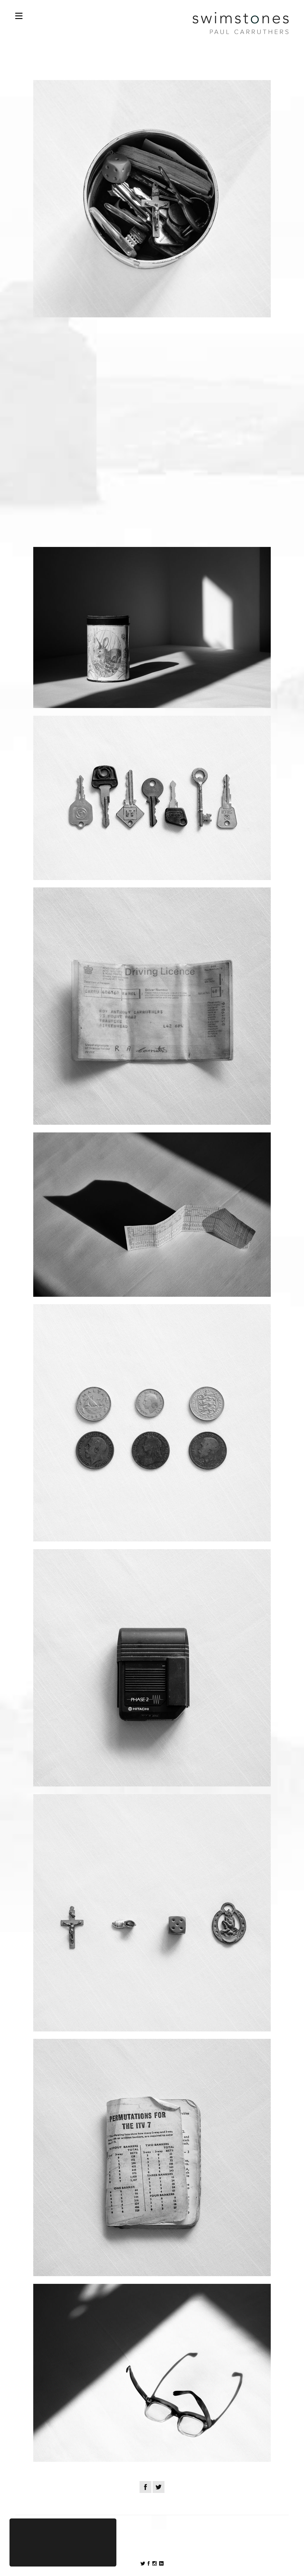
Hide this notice (63, 2554)
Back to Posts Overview (152, 2507)
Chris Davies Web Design (193, 2554)
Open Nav (19, 16)
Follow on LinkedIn (161, 2563)
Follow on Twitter (148, 2563)
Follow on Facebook (142, 2563)
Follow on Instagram (154, 2563)
